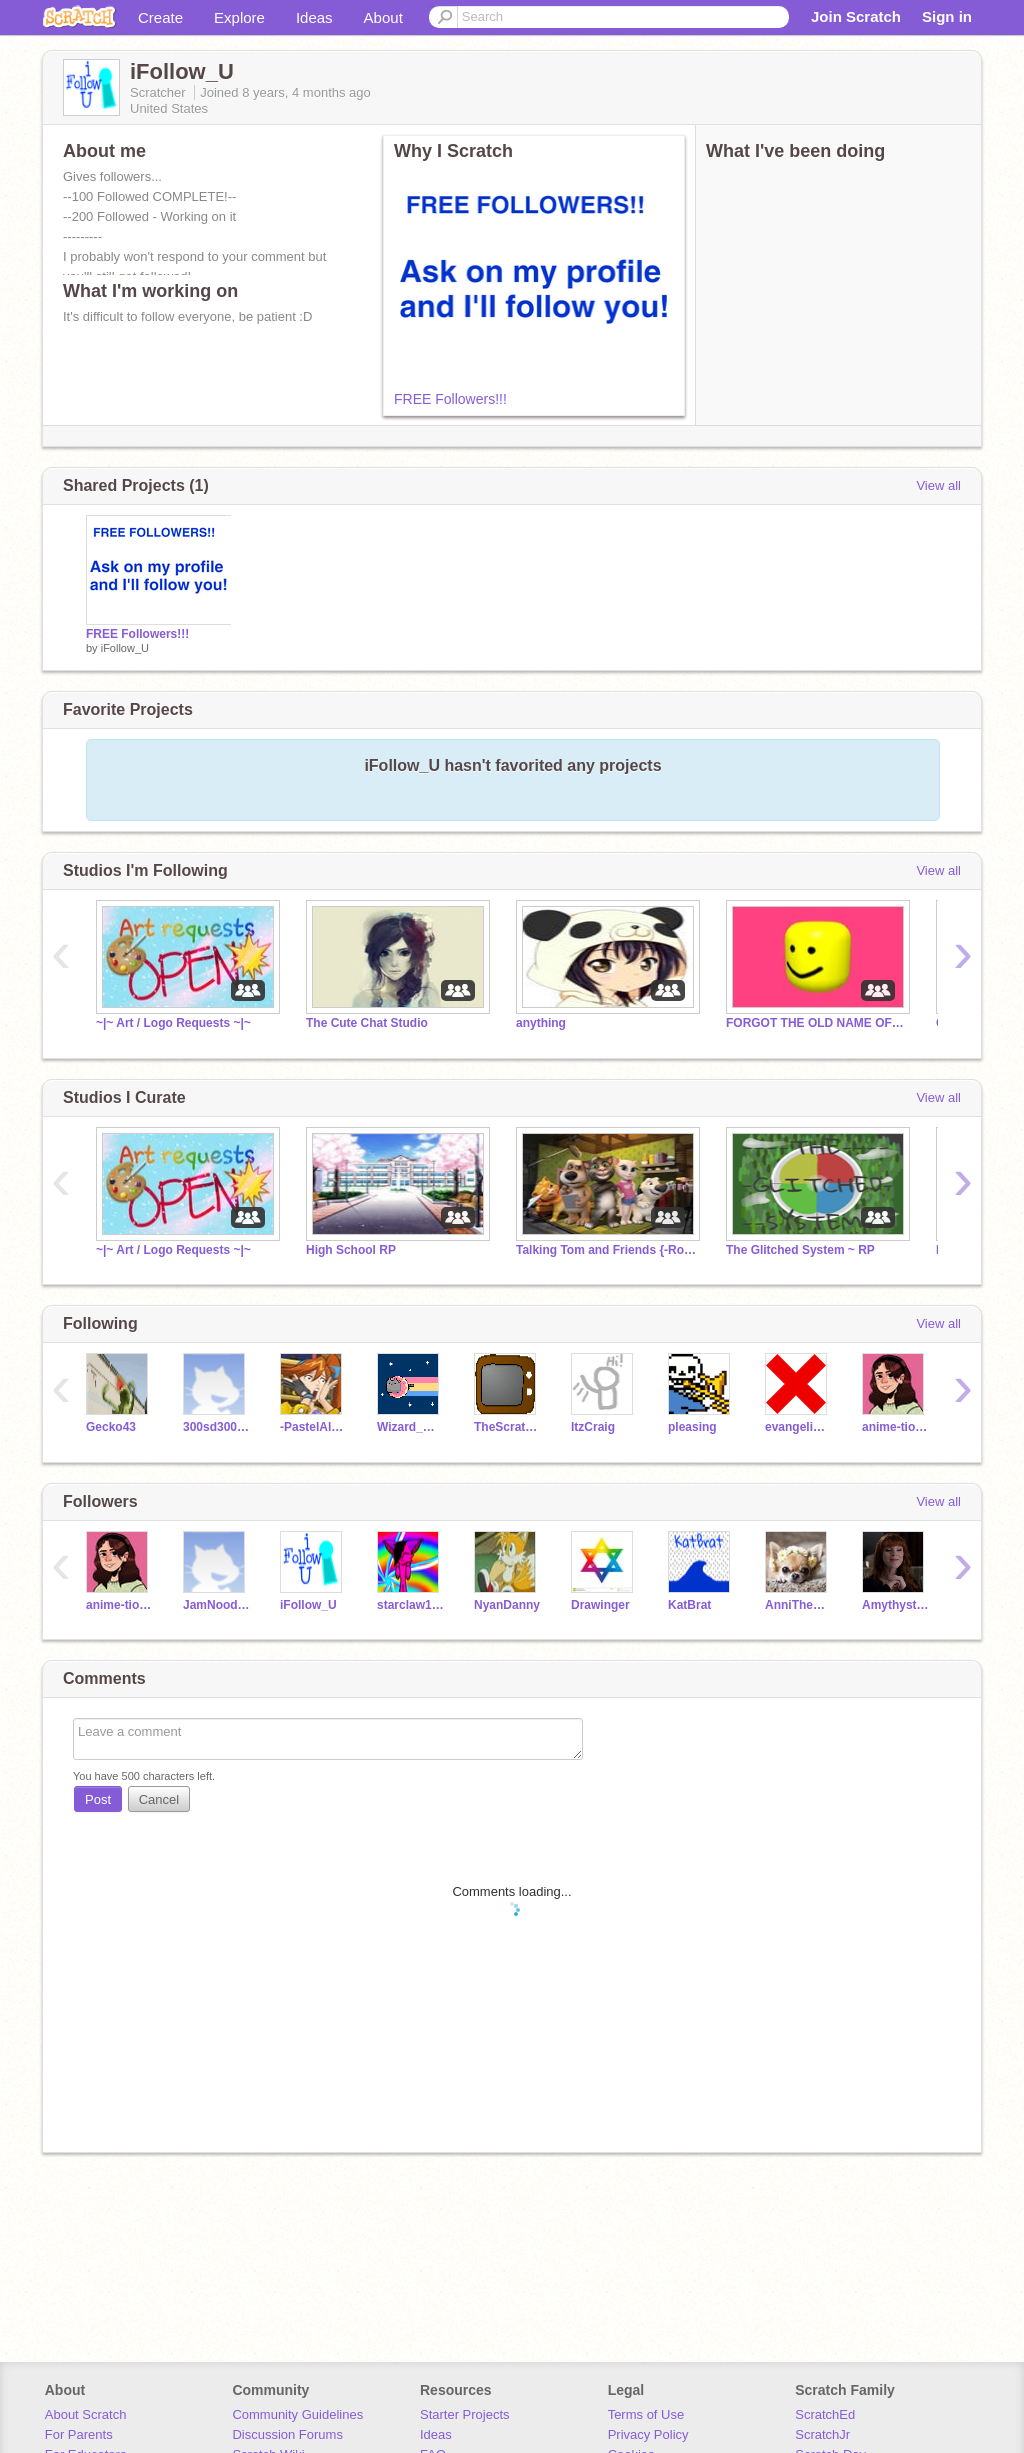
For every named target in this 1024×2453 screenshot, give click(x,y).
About (383, 17)
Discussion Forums (287, 2434)
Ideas (314, 17)
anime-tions (895, 1427)
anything (541, 1023)
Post (98, 1799)
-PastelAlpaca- (313, 1427)
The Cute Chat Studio (367, 1023)
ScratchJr (822, 2434)
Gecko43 (111, 1427)
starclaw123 (410, 1605)
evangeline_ (798, 1427)
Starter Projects (465, 2414)
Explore (239, 17)
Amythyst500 (895, 1605)
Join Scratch (856, 16)
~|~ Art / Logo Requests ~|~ (173, 1023)
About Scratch (86, 2414)
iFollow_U (125, 648)
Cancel (159, 1799)
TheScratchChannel (507, 1427)
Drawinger (600, 1605)
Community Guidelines (297, 2414)
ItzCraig (593, 1427)
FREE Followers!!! (450, 399)
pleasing (692, 1427)
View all (938, 485)
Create (160, 17)
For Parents (79, 2434)
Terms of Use (646, 2414)
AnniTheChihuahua (798, 1605)
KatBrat (689, 1605)
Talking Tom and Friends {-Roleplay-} (606, 1250)
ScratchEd (825, 2414)
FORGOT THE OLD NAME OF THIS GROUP (816, 1023)
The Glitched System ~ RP (800, 1250)
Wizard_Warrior (410, 1427)
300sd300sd (216, 1427)
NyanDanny (507, 1605)
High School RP (351, 1250)
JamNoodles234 (216, 1605)
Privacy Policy (648, 2434)
